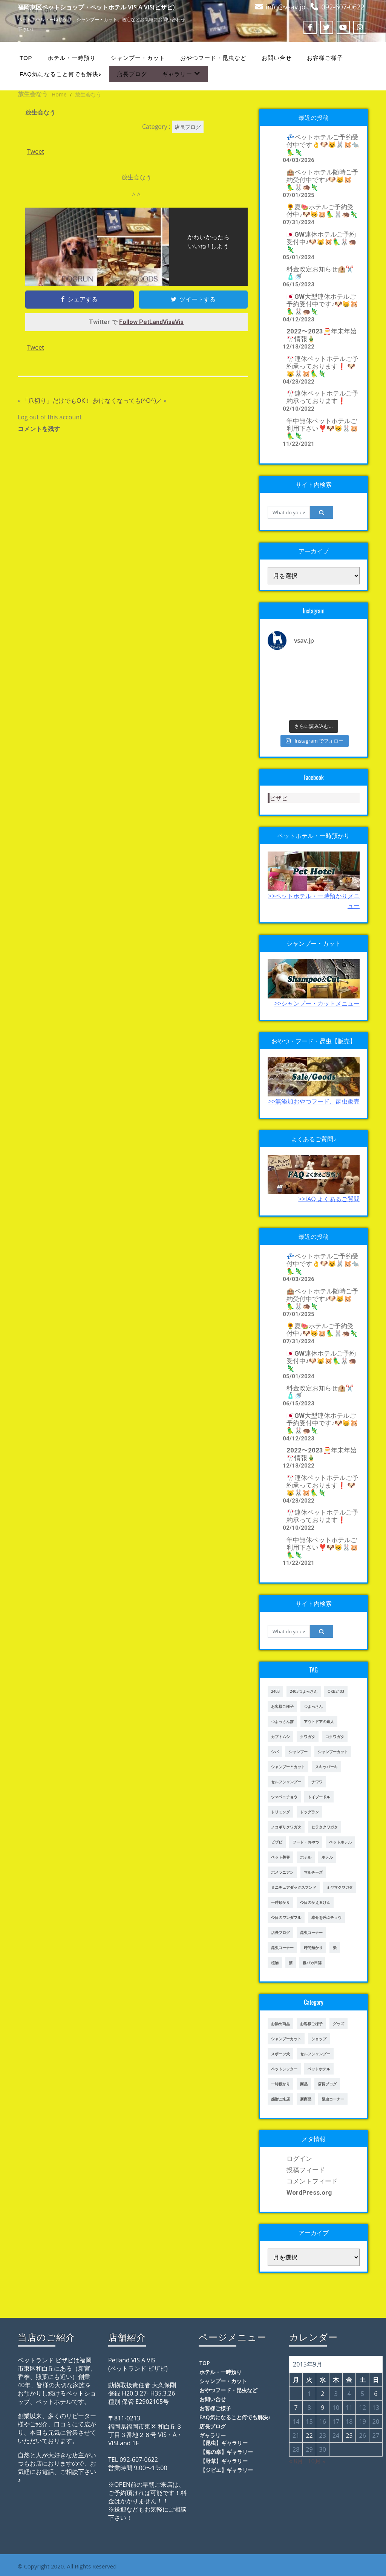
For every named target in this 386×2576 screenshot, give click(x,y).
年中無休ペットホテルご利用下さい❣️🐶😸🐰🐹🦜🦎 (322, 428)
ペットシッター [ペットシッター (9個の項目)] (284, 2069)
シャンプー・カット (138, 58)
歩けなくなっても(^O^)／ (127, 400)
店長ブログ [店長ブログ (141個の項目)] (280, 1932)
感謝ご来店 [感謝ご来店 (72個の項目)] (280, 2099)
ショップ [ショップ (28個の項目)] (318, 2038)
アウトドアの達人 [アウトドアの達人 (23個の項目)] (319, 1721)
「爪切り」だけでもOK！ (56, 400)
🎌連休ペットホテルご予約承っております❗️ (322, 397)
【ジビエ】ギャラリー (226, 2470)
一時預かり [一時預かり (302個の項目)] (280, 1902)
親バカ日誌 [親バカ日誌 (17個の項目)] (312, 1962)
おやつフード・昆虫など (213, 58)
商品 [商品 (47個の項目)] (304, 2084)
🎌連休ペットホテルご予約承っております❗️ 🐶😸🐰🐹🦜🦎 (322, 366)
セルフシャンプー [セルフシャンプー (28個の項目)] (286, 1781)
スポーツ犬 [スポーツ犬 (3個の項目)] (280, 2053)
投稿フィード (305, 2170)
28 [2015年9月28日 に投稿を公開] (296, 2449)
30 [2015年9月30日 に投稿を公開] (322, 2449)
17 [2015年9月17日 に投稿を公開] (335, 2421)
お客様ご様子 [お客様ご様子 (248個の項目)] (311, 2023)
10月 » (316, 2461)
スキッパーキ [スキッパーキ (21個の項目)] (326, 1766)
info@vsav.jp (285, 6)
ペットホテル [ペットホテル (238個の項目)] (319, 2069)
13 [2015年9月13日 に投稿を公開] (375, 2407)
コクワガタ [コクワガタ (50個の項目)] (334, 1736)
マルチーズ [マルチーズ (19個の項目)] (313, 1872)
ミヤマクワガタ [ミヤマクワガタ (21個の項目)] (339, 1887)
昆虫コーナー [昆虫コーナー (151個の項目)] (282, 1947)
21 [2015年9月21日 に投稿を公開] (296, 2435)
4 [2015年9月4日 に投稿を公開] (349, 2393)
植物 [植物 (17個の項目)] (275, 1962)
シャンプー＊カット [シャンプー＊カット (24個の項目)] (288, 1766)
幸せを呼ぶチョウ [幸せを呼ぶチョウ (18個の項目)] (326, 1917)
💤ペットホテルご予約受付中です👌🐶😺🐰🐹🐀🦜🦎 (323, 144)
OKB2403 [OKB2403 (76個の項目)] (336, 1691)
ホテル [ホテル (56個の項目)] (327, 1857)
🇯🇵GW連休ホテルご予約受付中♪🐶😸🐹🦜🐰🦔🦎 (321, 242)
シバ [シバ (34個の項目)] (275, 1751)
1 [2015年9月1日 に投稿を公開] (309, 2393)
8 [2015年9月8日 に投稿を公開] (309, 2407)
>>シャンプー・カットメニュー (317, 1003)
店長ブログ (132, 74)
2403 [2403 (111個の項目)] (275, 1691)
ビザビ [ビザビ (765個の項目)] (276, 1842)
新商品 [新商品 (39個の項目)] (305, 2099)
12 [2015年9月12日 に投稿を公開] (362, 2407)
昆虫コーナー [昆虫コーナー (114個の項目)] (333, 2099)
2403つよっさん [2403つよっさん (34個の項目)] (303, 1691)
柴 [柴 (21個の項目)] (335, 1947)
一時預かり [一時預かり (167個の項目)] (280, 2084)
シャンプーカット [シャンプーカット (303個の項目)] (333, 1751)
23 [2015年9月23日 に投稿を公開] (322, 2435)
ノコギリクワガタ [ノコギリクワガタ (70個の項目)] (286, 1827)
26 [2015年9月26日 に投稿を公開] (362, 2435)
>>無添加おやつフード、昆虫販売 (314, 1101)
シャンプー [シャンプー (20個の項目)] (298, 1751)
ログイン (299, 2158)
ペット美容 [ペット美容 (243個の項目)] (280, 1857)
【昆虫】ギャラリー (224, 2442)
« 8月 (296, 2461)
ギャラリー (181, 73)
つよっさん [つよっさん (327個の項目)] (313, 1706)
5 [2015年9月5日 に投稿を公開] (362, 2393)
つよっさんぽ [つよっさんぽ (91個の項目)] (282, 1721)
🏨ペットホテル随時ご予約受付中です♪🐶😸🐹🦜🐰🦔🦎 (322, 179)
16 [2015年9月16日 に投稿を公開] (322, 2421)
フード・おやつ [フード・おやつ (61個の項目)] (306, 1842)
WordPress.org (309, 2192)
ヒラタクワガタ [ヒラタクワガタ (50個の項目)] (324, 1827)
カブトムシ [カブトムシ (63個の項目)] (280, 1736)
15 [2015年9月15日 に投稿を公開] (309, 2421)
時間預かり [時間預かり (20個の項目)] (313, 1947)
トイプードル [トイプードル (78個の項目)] (319, 1796)
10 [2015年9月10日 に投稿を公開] (335, 2407)
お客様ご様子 (325, 58)
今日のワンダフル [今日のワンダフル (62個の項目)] (286, 1917)
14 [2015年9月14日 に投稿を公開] (296, 2421)
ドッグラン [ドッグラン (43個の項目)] (309, 1812)
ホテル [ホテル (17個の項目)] (305, 1857)
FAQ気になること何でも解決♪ (61, 74)
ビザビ (279, 798)
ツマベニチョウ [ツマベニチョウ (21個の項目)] (284, 1796)
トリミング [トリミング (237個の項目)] (280, 1812)
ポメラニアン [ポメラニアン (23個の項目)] (282, 1872)
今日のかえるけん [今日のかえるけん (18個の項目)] (315, 1902)
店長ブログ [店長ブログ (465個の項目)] (327, 2084)
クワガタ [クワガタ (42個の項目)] (307, 1736)
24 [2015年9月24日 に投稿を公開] (335, 2435)
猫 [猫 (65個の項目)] (291, 1962)
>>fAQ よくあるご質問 (329, 1199)
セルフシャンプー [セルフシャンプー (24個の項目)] (315, 2053)
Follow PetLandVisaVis (151, 322)
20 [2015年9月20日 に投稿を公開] (375, 2421)
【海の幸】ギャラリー (226, 2451)
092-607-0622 (343, 6)
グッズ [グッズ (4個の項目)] (338, 2023)
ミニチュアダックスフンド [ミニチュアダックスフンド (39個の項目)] (293, 1887)
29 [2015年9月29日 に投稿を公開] (309, 2449)
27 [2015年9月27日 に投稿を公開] (375, 2435)
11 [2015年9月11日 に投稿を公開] (349, 2407)
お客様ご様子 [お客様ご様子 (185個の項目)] (282, 1706)
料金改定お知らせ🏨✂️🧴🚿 (320, 272)
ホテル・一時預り (71, 58)
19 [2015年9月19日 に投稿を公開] (362, 2421)
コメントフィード (312, 2181)
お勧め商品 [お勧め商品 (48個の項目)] (280, 2023)
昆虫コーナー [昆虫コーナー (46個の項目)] (311, 1932)
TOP (26, 58)
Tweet (35, 151)
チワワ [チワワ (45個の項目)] (317, 1781)
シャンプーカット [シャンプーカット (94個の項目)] (286, 2038)
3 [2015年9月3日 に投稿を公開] (335, 2393)
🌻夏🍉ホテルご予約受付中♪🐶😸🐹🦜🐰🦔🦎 (322, 210)
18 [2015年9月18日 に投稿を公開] (349, 2421)
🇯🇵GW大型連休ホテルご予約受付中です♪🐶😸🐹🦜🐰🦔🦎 (322, 304)
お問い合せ (277, 58)
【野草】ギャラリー (224, 2460)
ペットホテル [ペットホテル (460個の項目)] (340, 1842)
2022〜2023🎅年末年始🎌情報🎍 (321, 334)
